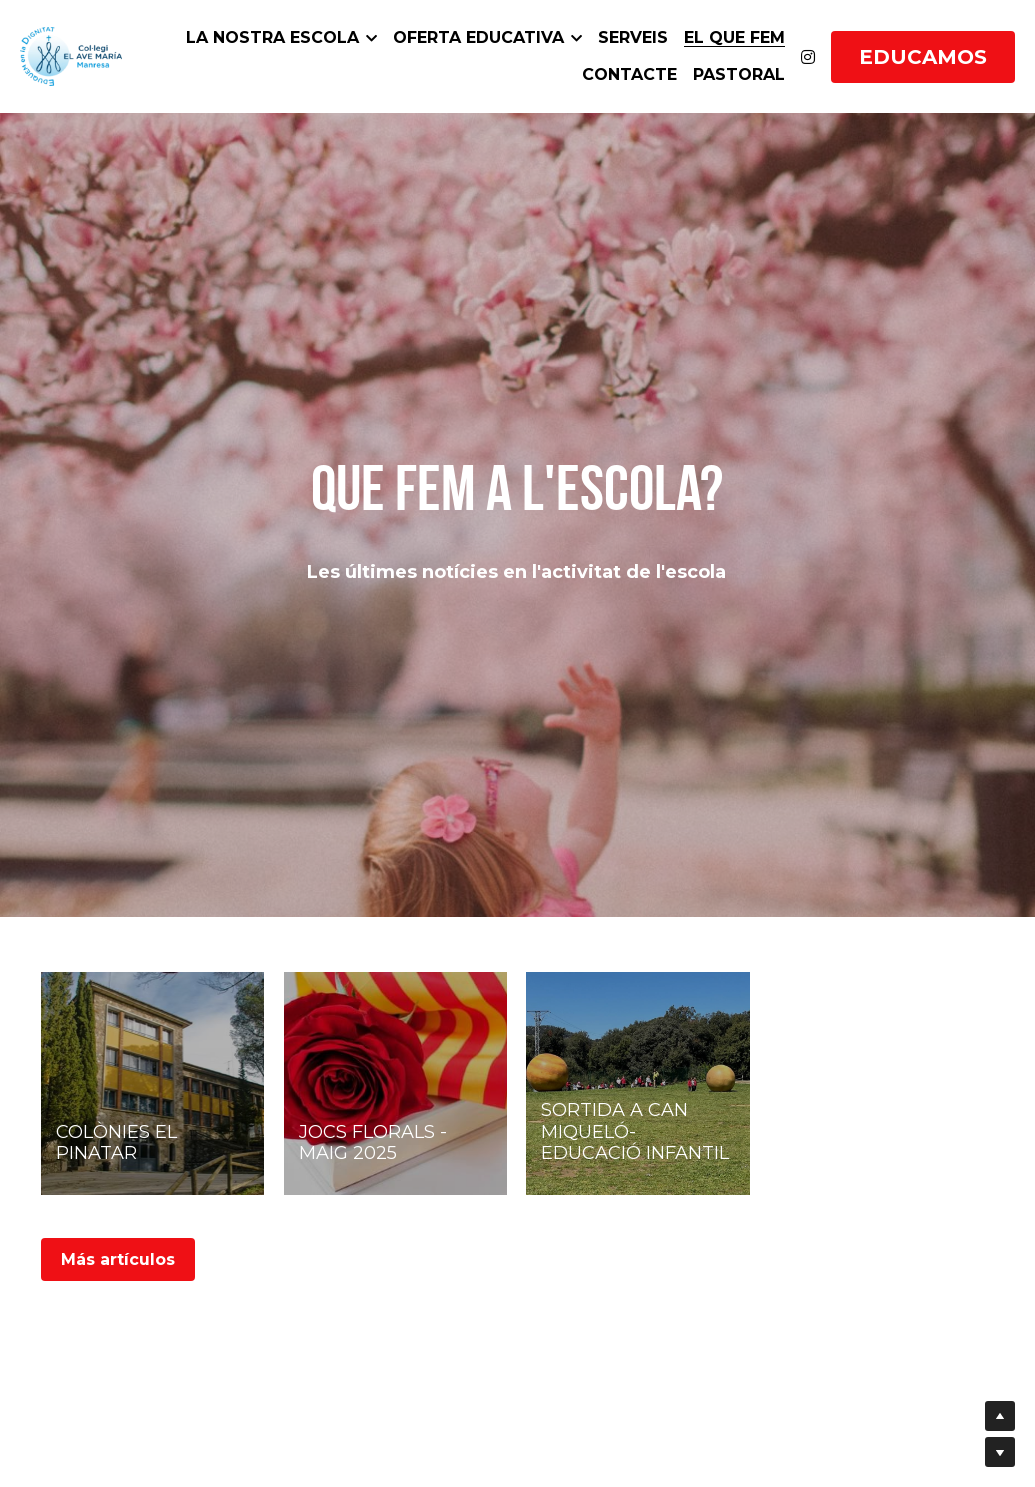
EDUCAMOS (923, 57)
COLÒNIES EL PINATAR (116, 1143)
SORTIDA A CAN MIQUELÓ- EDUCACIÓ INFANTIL (635, 1131)
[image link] (71, 54)
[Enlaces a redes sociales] (808, 57)
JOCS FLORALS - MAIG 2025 (373, 1143)
